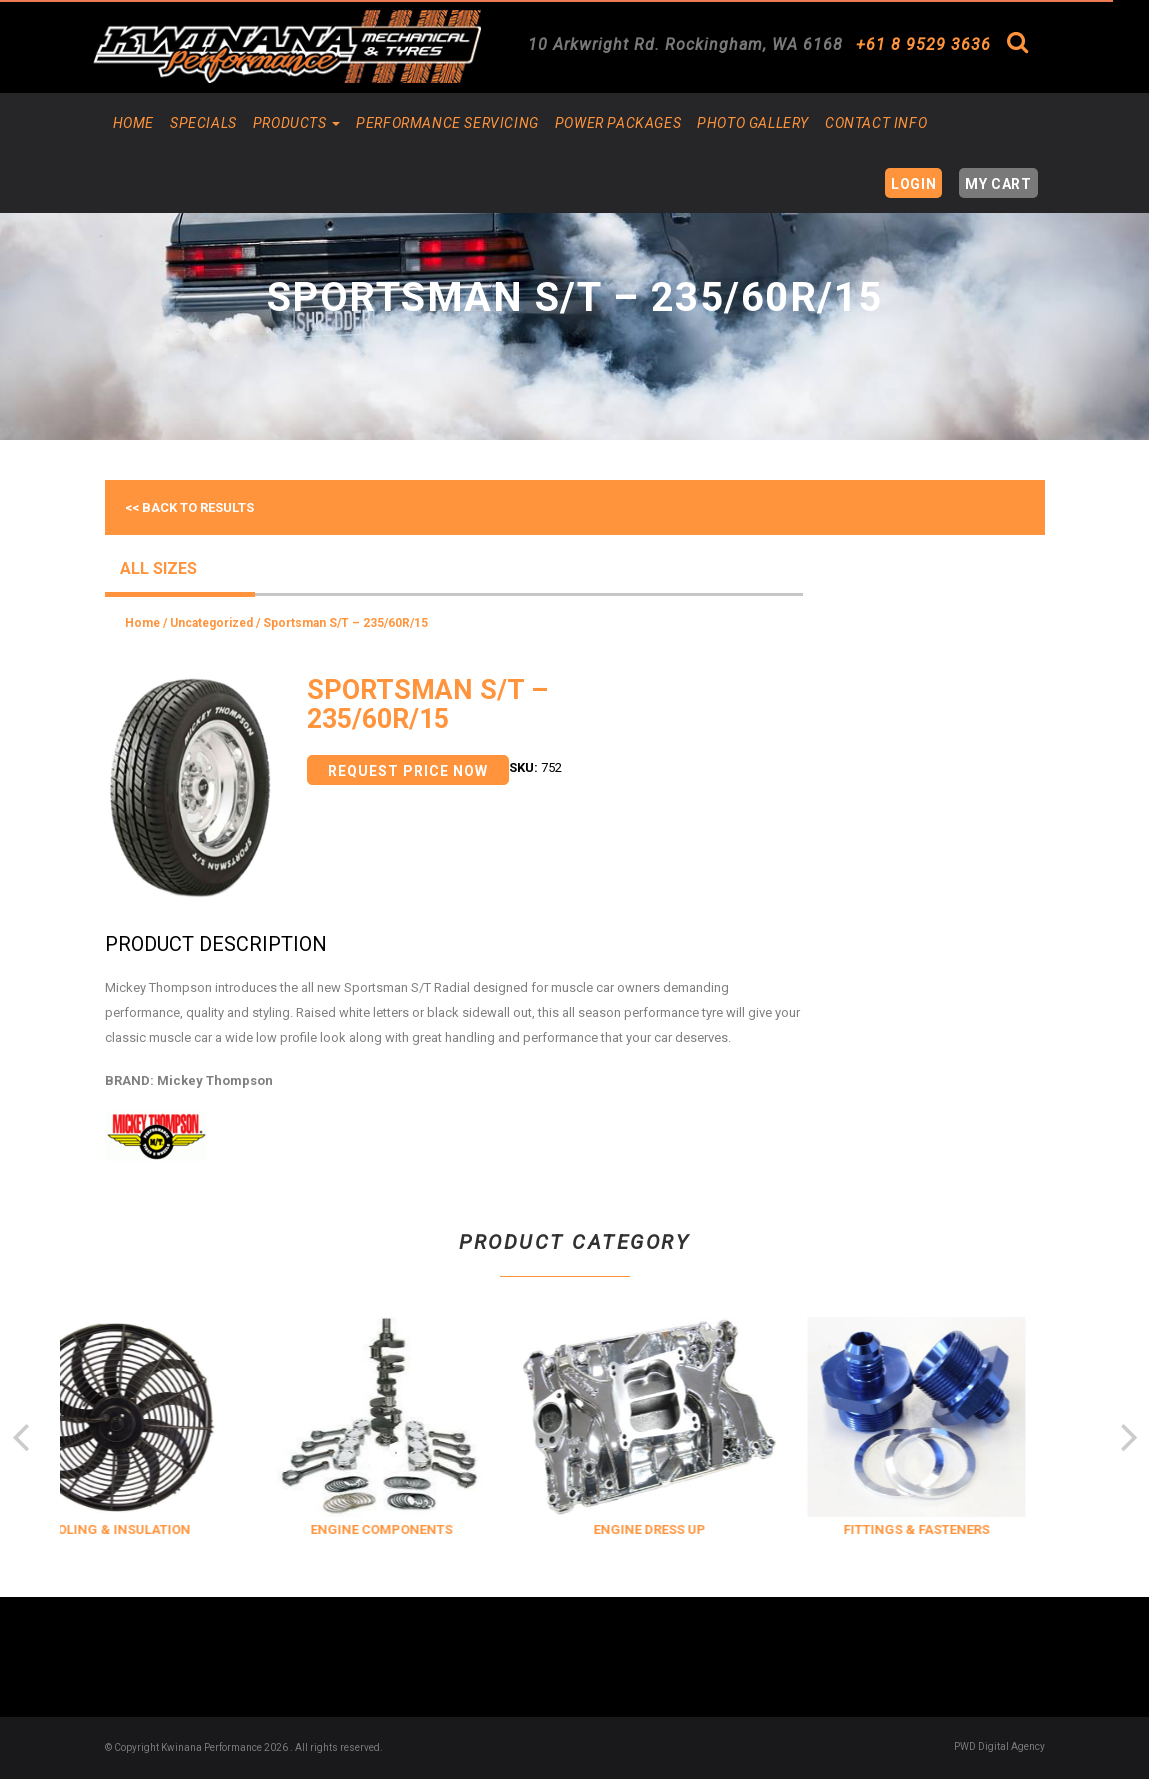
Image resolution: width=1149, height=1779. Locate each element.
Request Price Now (408, 771)
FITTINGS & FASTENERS (952, 1529)
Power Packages (618, 123)
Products (296, 123)
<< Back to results (189, 507)
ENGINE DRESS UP (684, 1529)
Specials (203, 123)
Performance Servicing (447, 123)
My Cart (998, 184)
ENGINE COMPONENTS (417, 1529)
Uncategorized (211, 623)
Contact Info (876, 123)
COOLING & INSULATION (149, 1529)
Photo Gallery (753, 123)
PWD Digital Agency (999, 1746)
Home (133, 123)
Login (913, 184)
